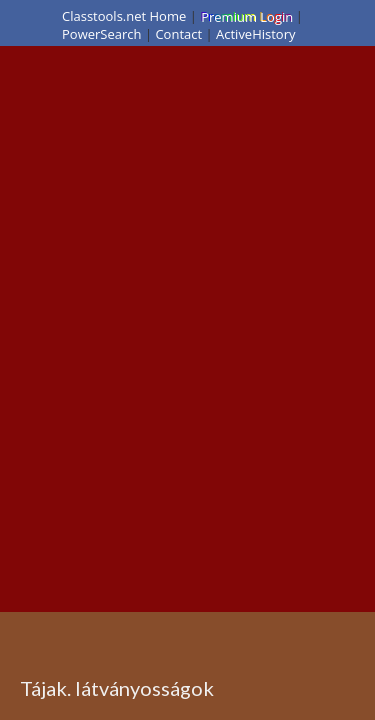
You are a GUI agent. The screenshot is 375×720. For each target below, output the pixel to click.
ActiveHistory (256, 34)
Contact (178, 34)
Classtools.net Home (124, 16)
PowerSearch (102, 34)
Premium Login (246, 16)
